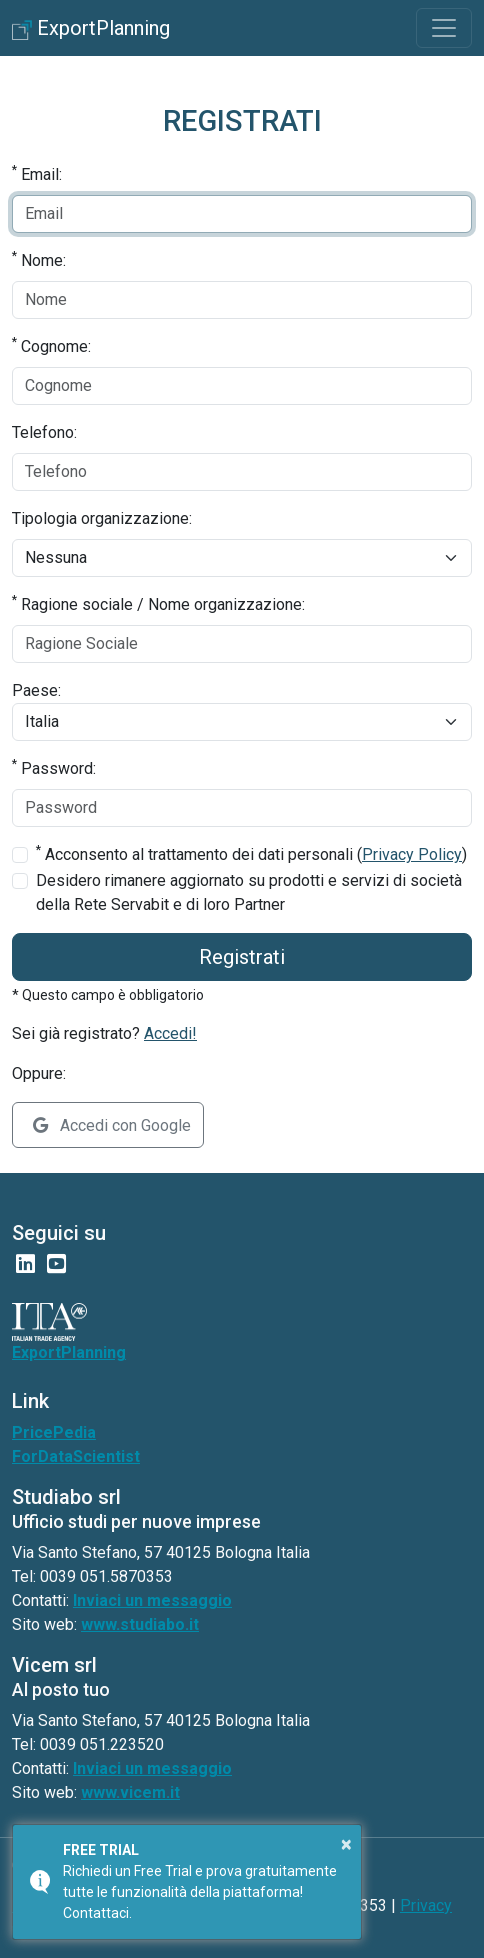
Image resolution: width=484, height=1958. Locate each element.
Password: (54, 767)
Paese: (36, 690)
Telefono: (44, 432)
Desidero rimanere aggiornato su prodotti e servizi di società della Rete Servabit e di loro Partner (249, 892)
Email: (37, 173)
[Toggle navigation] (444, 28)
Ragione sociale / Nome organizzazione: (158, 603)
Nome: (39, 259)
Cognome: (51, 345)
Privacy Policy (412, 854)
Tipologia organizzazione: (102, 518)
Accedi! (170, 1033)
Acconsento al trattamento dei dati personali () (251, 853)
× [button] (346, 1844)
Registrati (242, 957)
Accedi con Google (112, 1125)
